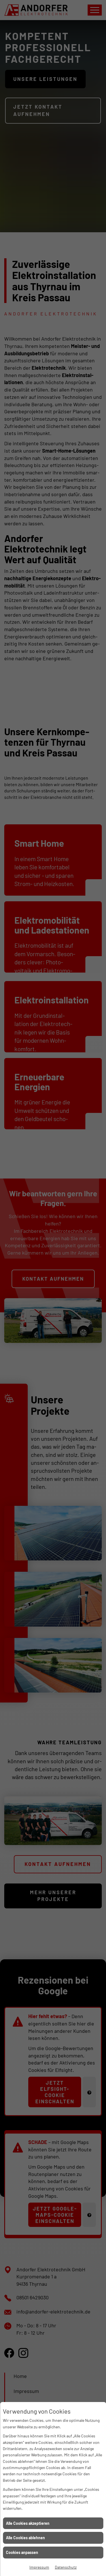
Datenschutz (66, 2567)
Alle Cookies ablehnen (25, 2537)
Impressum (39, 2567)
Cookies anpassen (22, 2552)
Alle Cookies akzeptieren (27, 2523)
